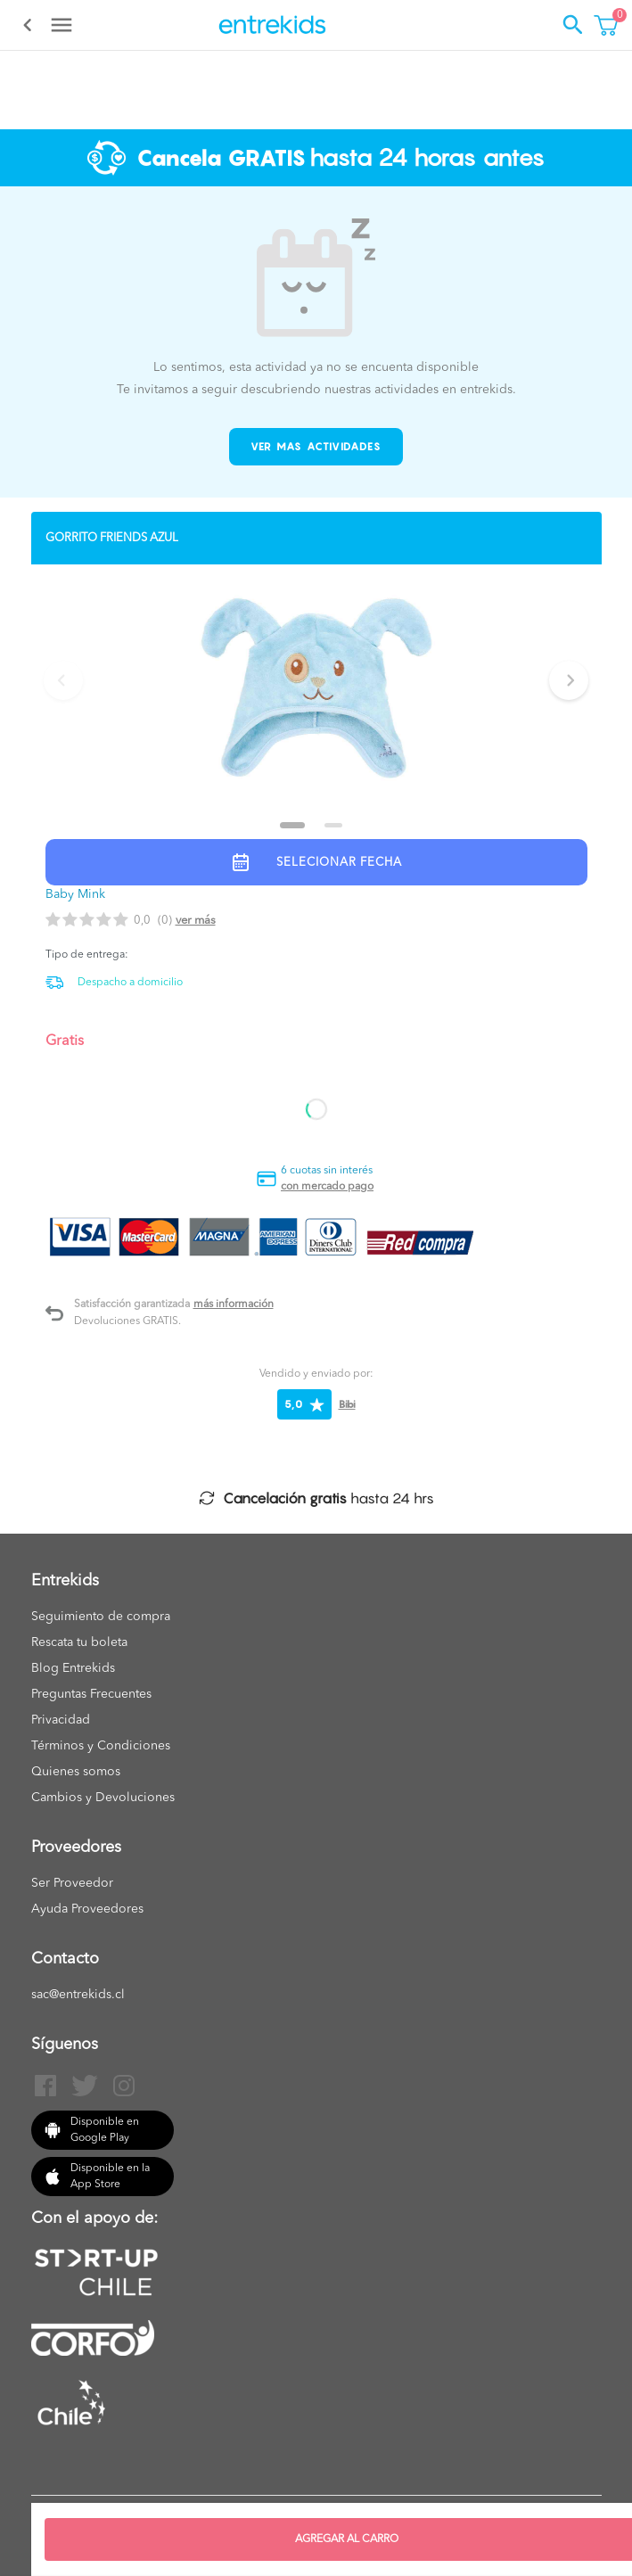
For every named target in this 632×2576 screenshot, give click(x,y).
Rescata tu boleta (79, 1642)
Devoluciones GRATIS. (127, 1321)
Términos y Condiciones (100, 1746)
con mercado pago (327, 1186)
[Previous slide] (63, 680)
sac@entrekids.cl (78, 1994)
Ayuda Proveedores (87, 1909)
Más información (233, 1304)
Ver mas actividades (316, 446)
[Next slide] (568, 680)
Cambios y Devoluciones (103, 1797)
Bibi (347, 1404)
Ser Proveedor (72, 1883)
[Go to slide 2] (333, 825)
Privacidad (60, 1720)
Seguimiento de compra (100, 1616)
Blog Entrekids (73, 1668)
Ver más (196, 920)
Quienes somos (75, 1771)
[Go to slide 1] (292, 825)
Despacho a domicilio (130, 982)
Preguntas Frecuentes (91, 1694)
